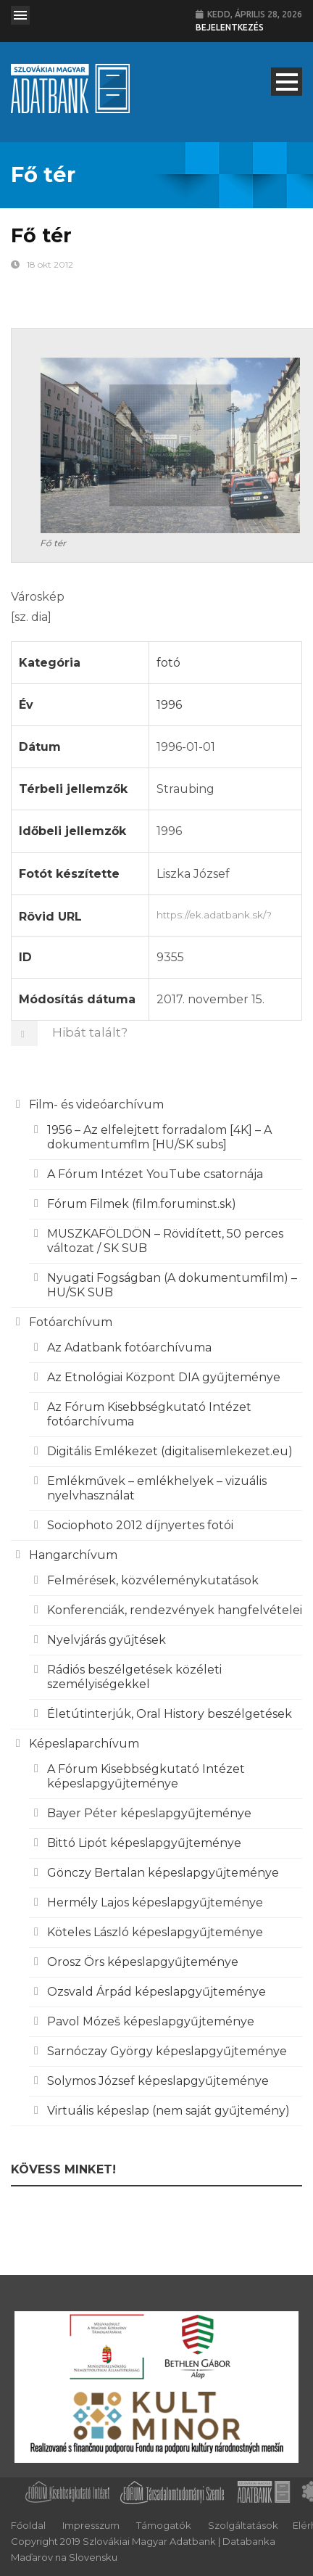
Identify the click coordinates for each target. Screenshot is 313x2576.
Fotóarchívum (70, 1322)
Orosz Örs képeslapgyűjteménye (142, 1962)
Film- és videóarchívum (96, 1104)
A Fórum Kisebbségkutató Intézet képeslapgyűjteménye (146, 1776)
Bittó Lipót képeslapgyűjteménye (144, 1843)
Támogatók (163, 2525)
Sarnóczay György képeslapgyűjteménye (167, 2051)
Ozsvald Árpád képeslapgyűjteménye (156, 1992)
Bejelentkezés (230, 27)
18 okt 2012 (50, 264)
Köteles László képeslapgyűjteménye (155, 1932)
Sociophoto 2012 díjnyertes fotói (140, 1525)
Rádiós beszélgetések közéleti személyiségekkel (134, 1677)
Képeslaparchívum (84, 1743)
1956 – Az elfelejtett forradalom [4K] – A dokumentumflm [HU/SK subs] (159, 1137)
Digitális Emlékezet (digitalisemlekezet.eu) (170, 1451)
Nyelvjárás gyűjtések (106, 1640)
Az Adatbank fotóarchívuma (129, 1347)
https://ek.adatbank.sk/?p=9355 (225, 913)
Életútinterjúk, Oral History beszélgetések (169, 1714)
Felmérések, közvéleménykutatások (153, 1580)
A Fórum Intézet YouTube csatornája (155, 1174)
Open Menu (20, 15)
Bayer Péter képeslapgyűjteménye (149, 1813)
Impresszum (91, 2525)
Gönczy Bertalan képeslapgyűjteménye (163, 1873)
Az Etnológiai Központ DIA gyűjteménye (163, 1377)
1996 (169, 705)
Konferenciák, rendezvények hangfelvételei (174, 1610)
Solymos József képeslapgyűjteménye (158, 2081)
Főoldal (28, 2525)
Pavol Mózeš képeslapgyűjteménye (150, 2021)
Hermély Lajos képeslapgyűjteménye (155, 1902)
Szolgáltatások (243, 2525)
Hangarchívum (73, 1555)
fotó (168, 663)
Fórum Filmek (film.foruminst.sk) (141, 1204)
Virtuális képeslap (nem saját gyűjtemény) (168, 2111)
